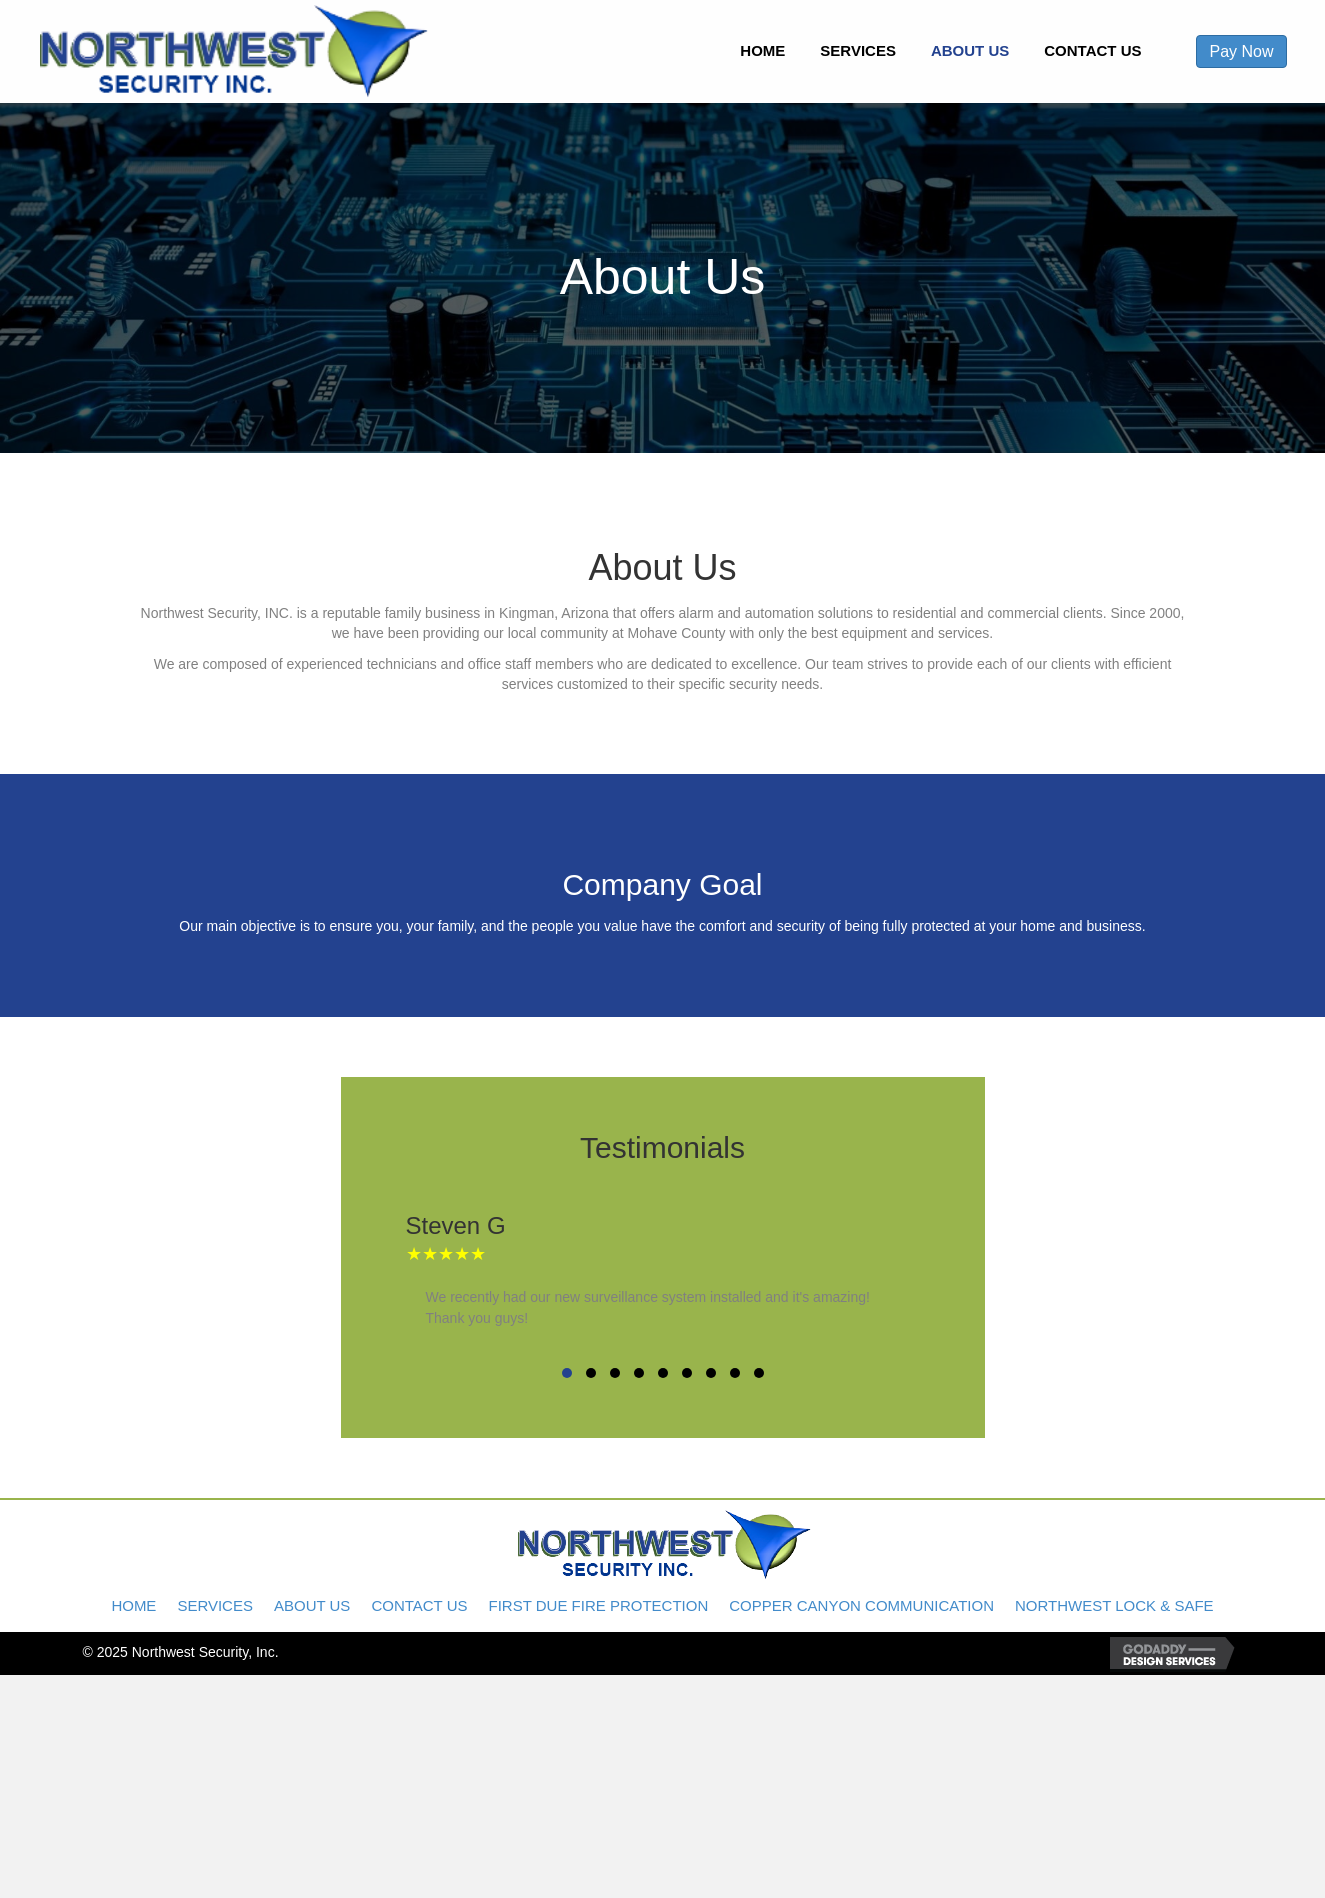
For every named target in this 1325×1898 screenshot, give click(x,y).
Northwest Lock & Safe (1114, 1605)
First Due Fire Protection (599, 1605)
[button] (567, 1373)
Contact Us (419, 1605)
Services (215, 1605)
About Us (312, 1605)
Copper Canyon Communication (861, 1605)
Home (133, 1605)
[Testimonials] (663, 1284)
